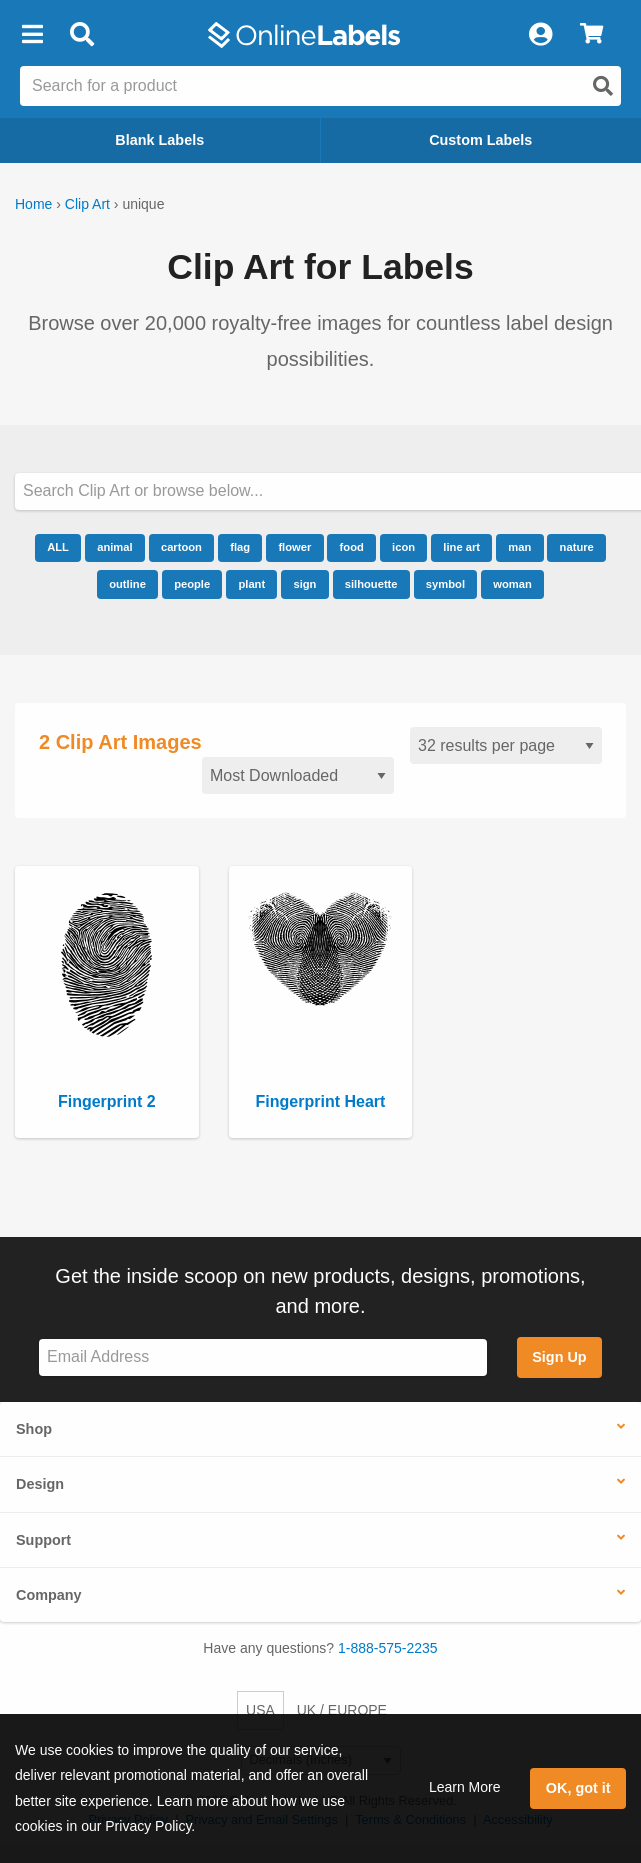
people (192, 584)
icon (403, 547)
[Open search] (603, 86)
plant (251, 584)
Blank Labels (159, 140)
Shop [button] (34, 1429)
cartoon (181, 547)
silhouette (371, 584)
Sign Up (559, 1357)
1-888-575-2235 (388, 1648)
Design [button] (40, 1484)
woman (512, 584)
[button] (32, 35)
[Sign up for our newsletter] (263, 1357)
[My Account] (540, 35)
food (352, 547)
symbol (445, 584)
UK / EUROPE (342, 1710)
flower (294, 547)
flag (240, 547)
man (519, 547)
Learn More (465, 1787)
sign (304, 584)
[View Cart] (591, 35)
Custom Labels (480, 140)
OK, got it (578, 1788)
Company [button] (49, 1595)
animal (114, 547)
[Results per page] (506, 745)
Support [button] (43, 1540)
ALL (58, 547)
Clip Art (87, 204)
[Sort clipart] (298, 775)
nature (577, 547)
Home (33, 204)
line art (461, 547)
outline (127, 584)
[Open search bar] (81, 35)
